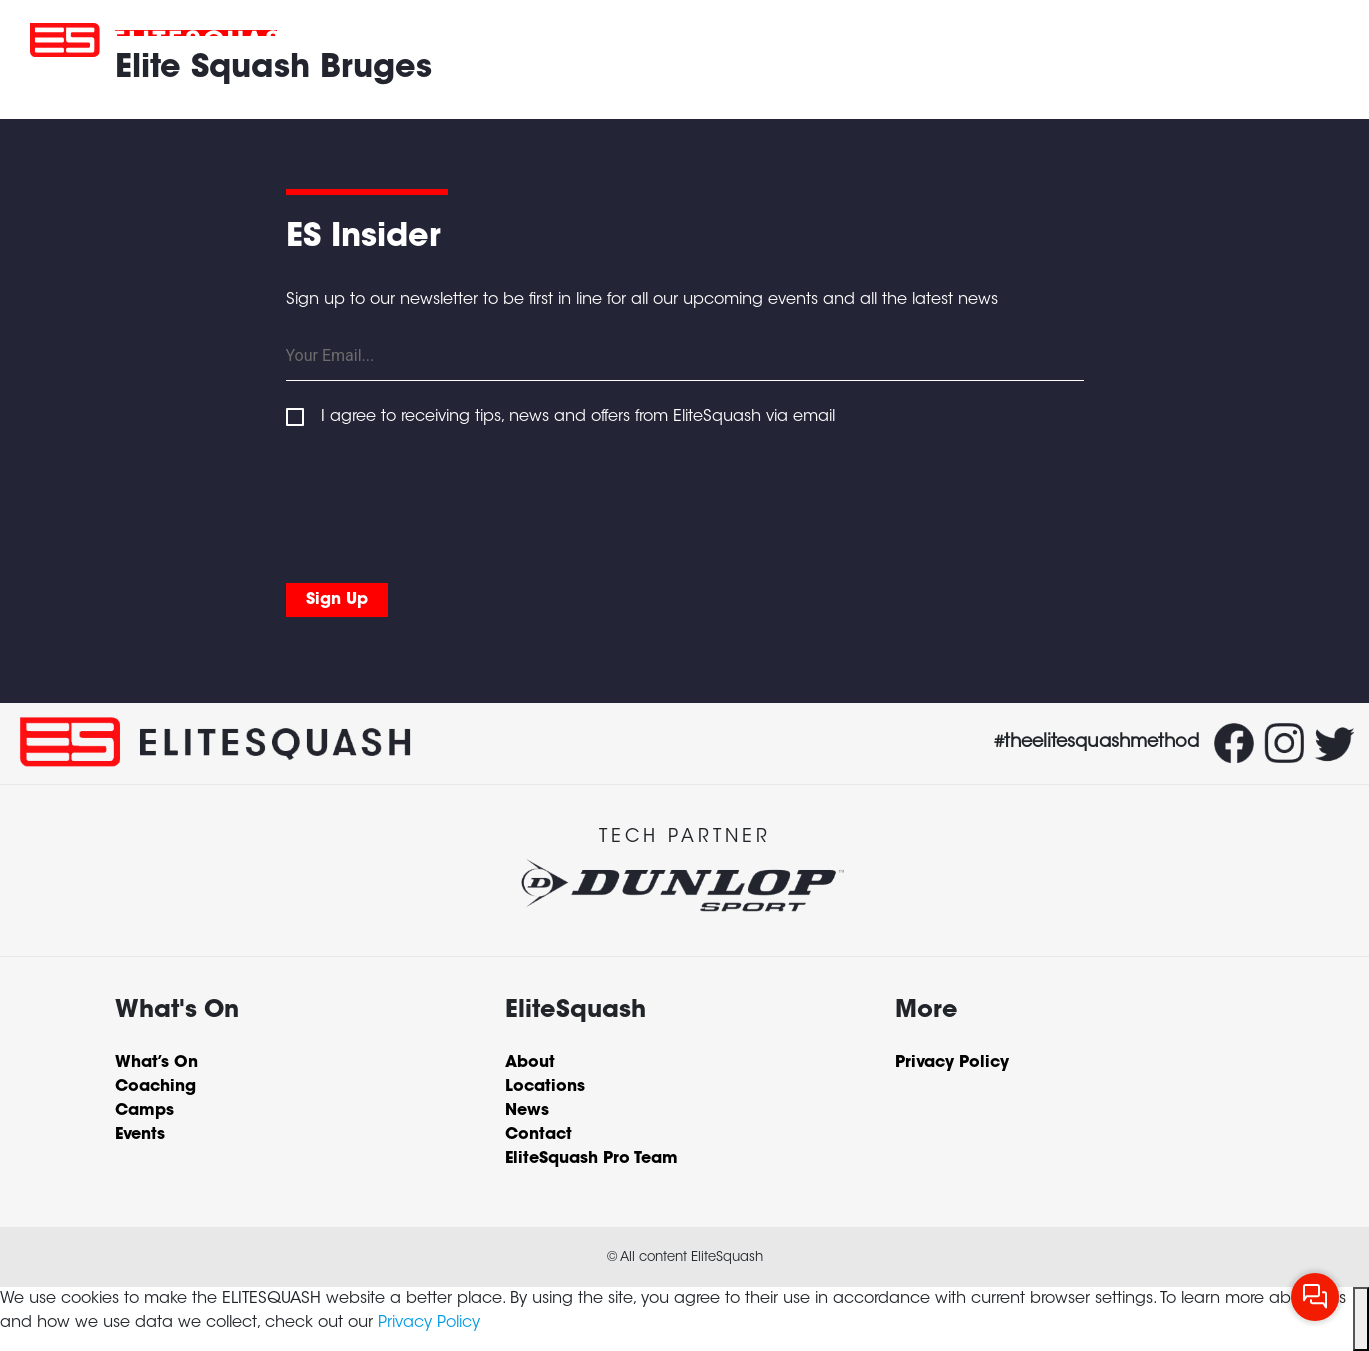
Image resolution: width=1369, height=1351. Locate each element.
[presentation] (438, 501)
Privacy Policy (429, 1323)
